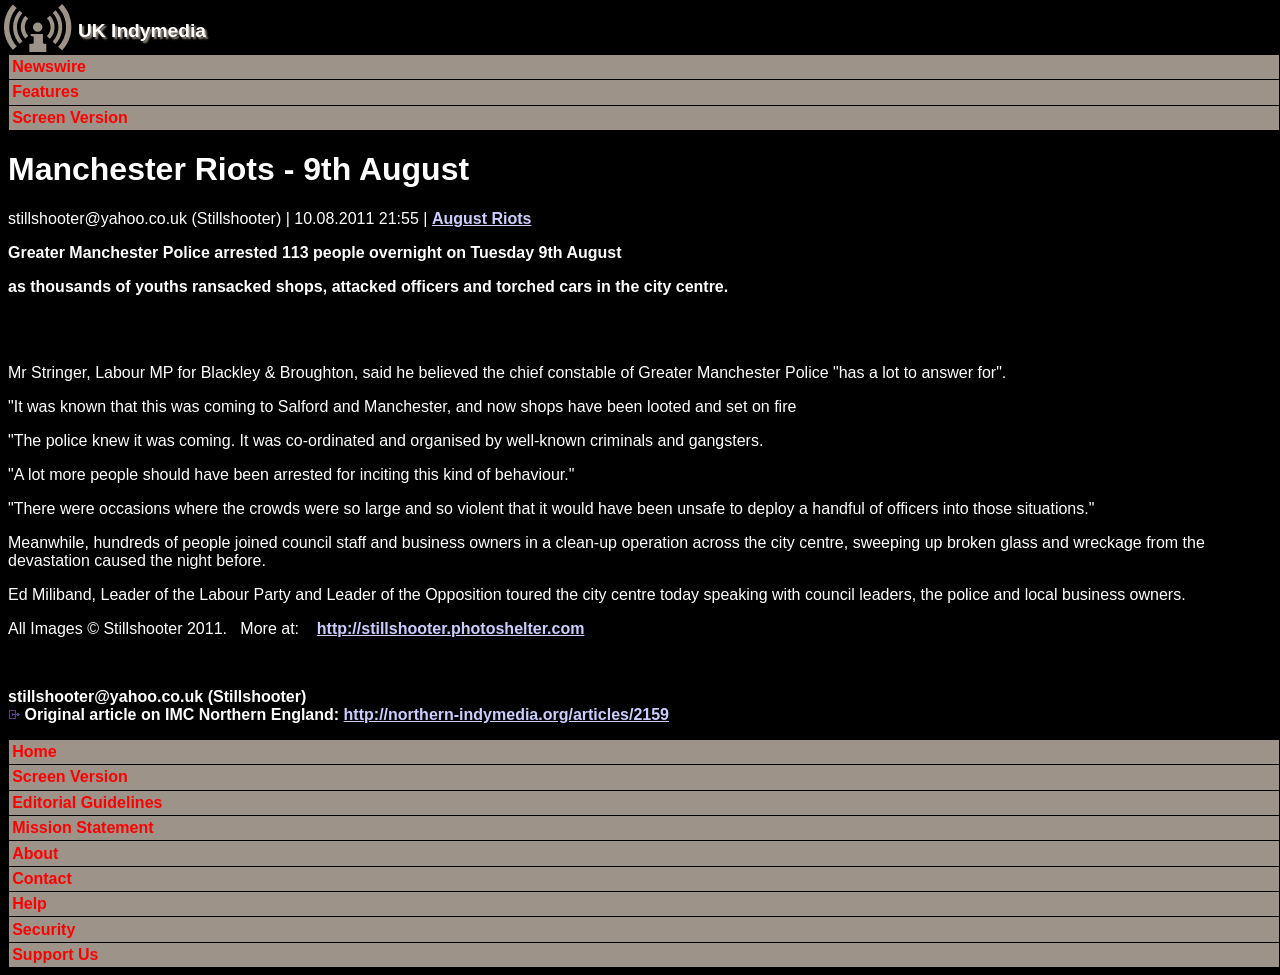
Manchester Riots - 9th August (238, 169)
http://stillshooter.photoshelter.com (451, 628)
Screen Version (70, 117)
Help (29, 903)
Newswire (49, 66)
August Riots (482, 218)
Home (34, 751)
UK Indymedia (142, 30)
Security (43, 929)
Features (45, 91)
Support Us (55, 954)
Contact (42, 878)
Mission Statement (82, 827)
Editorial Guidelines (87, 802)
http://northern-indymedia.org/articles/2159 (506, 714)
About (35, 853)
